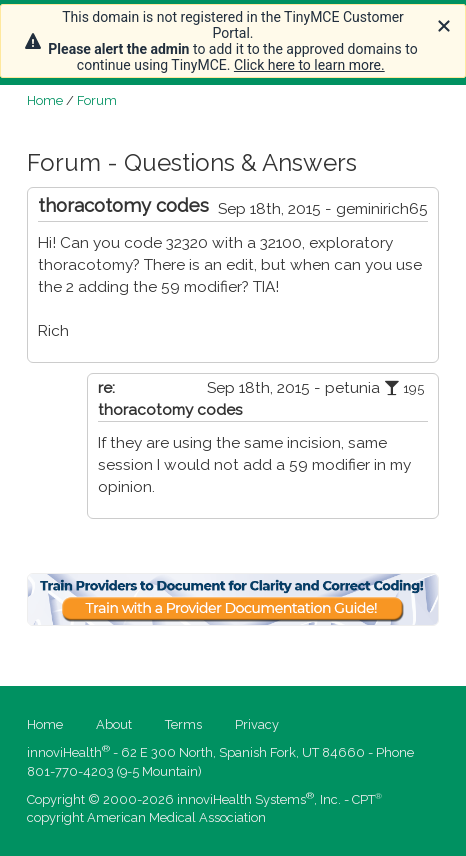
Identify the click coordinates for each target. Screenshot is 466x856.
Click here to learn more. (309, 65)
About (114, 724)
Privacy (257, 724)
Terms (183, 724)
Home (45, 100)
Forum (97, 100)
